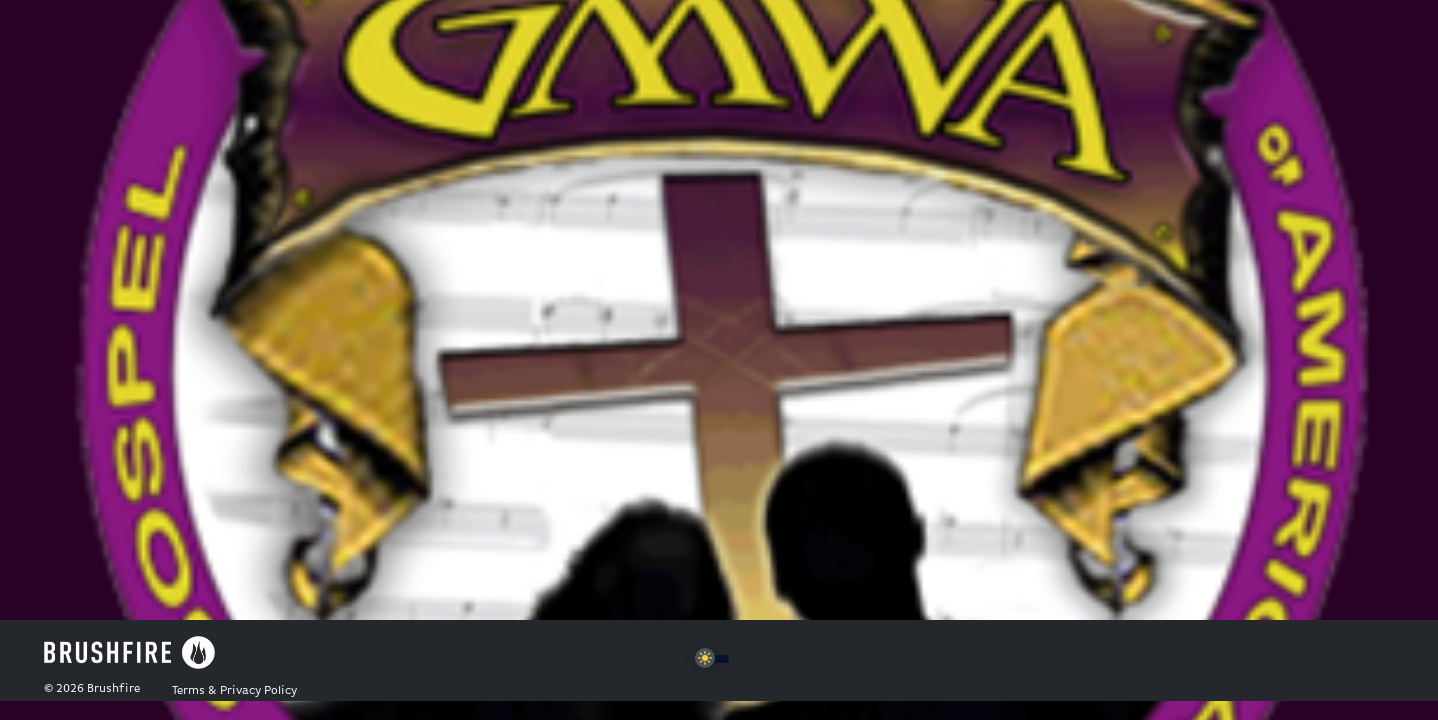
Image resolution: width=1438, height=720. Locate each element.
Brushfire (113, 689)
